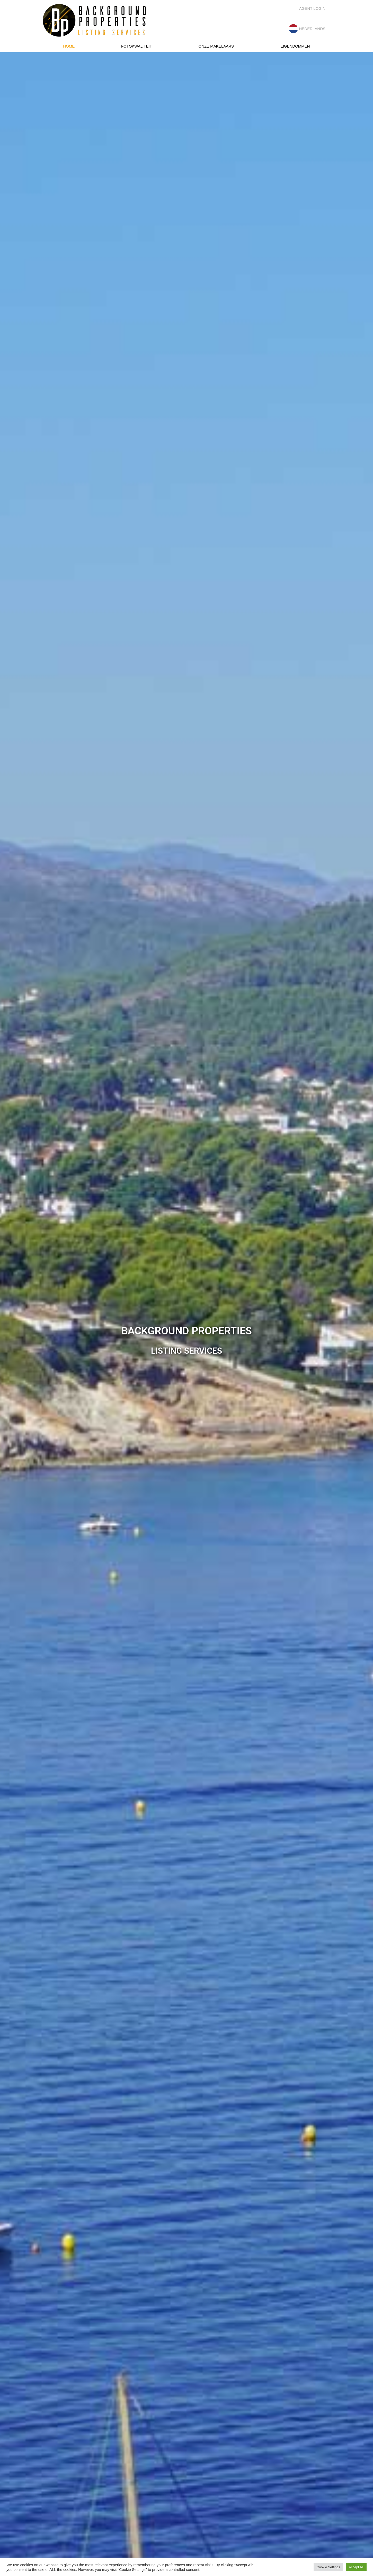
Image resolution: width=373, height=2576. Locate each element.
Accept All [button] (356, 2567)
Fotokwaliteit (136, 46)
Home (69, 46)
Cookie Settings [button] (328, 2567)
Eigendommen (295, 46)
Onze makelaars (216, 46)
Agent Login (312, 8)
